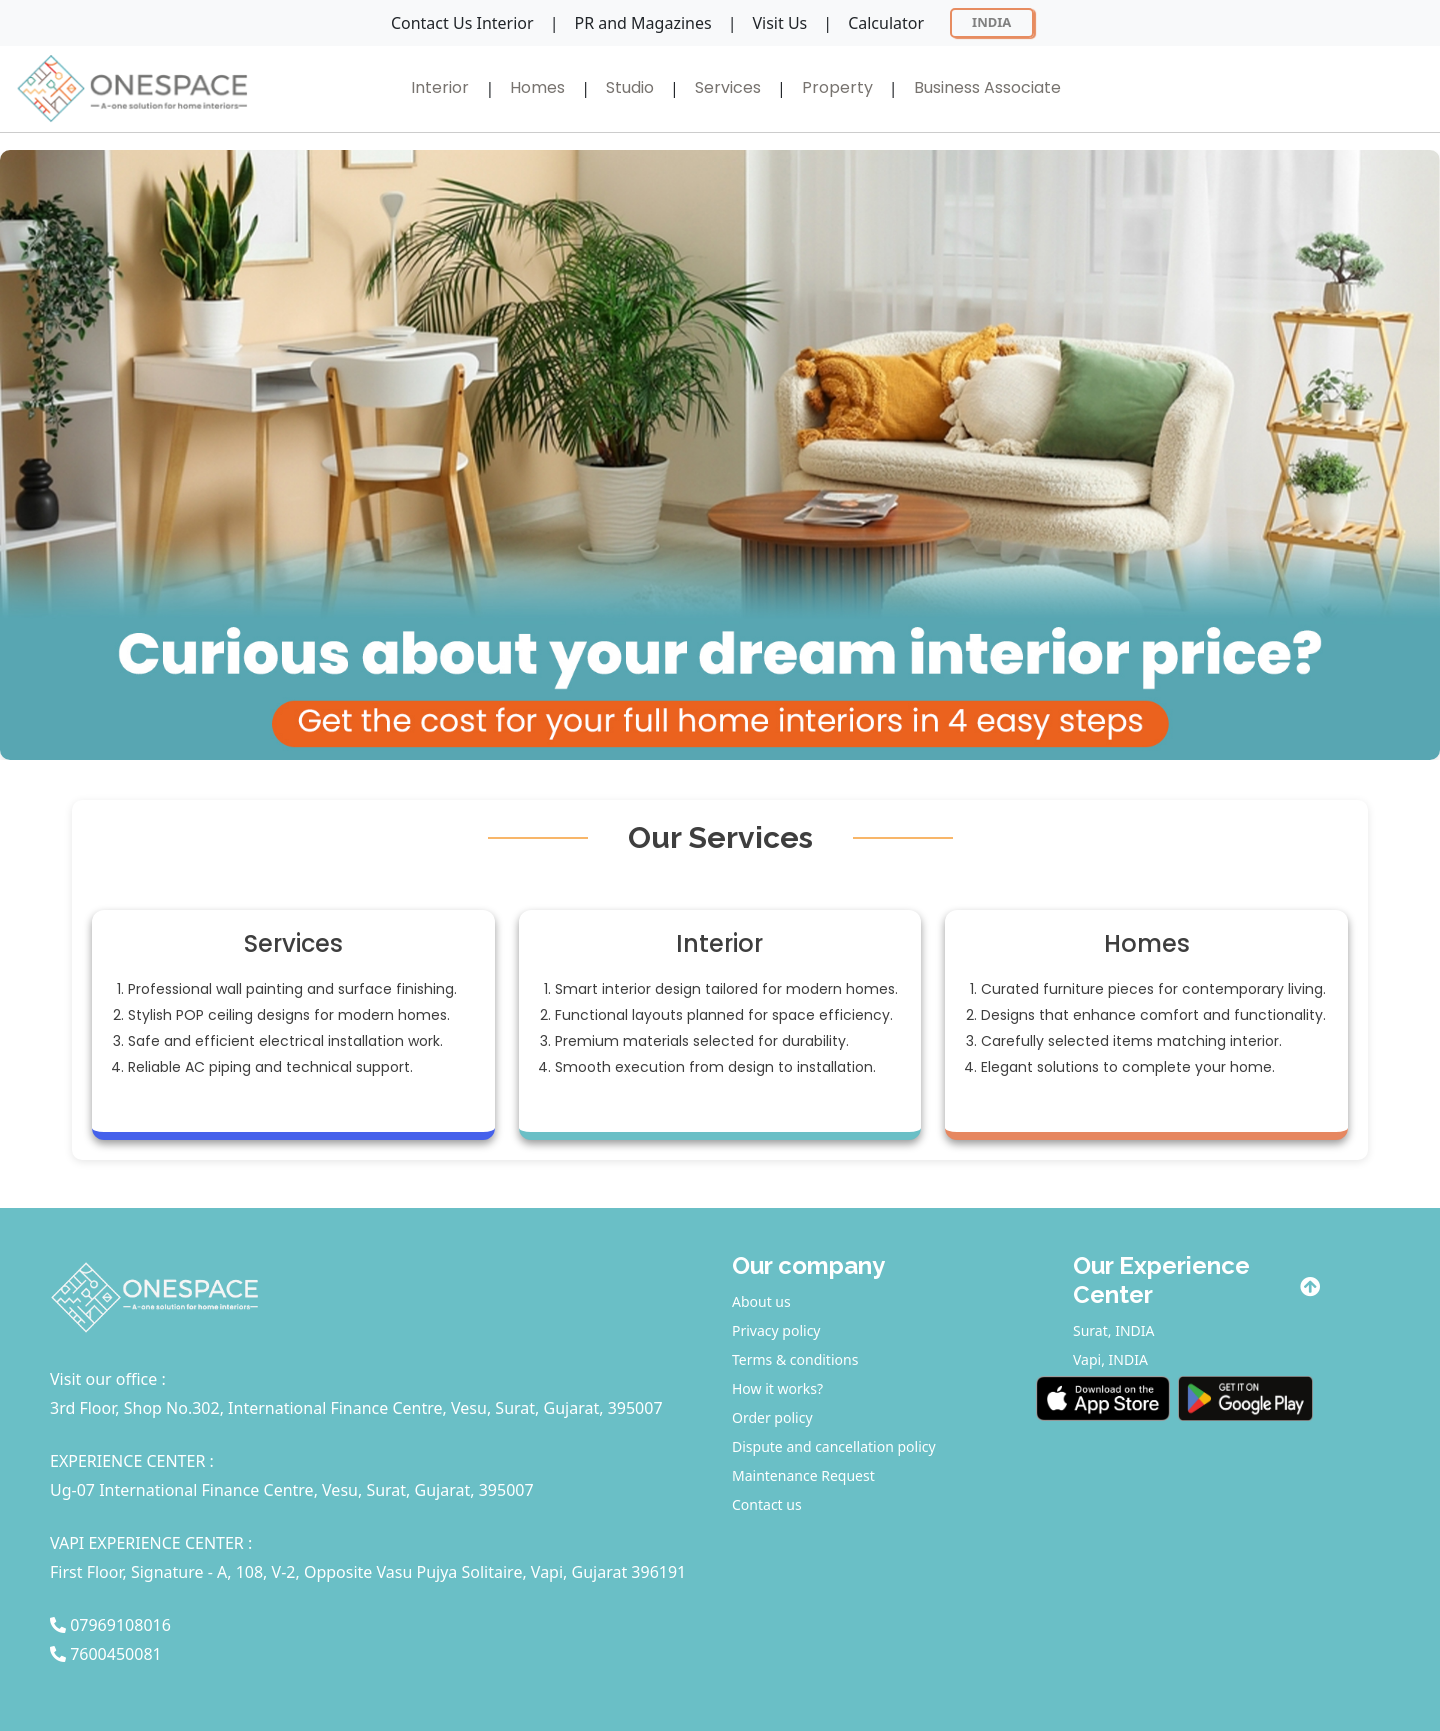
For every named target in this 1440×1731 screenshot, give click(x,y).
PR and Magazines (642, 23)
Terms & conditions (795, 1359)
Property (837, 87)
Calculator (886, 23)
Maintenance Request (803, 1475)
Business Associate (987, 87)
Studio (630, 87)
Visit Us (779, 23)
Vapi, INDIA (1110, 1359)
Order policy (772, 1417)
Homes (537, 87)
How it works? (777, 1388)
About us (761, 1301)
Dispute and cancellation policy (834, 1446)
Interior (440, 87)
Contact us (767, 1504)
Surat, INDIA (1113, 1330)
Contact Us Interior (462, 23)
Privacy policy (776, 1330)
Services (728, 87)
